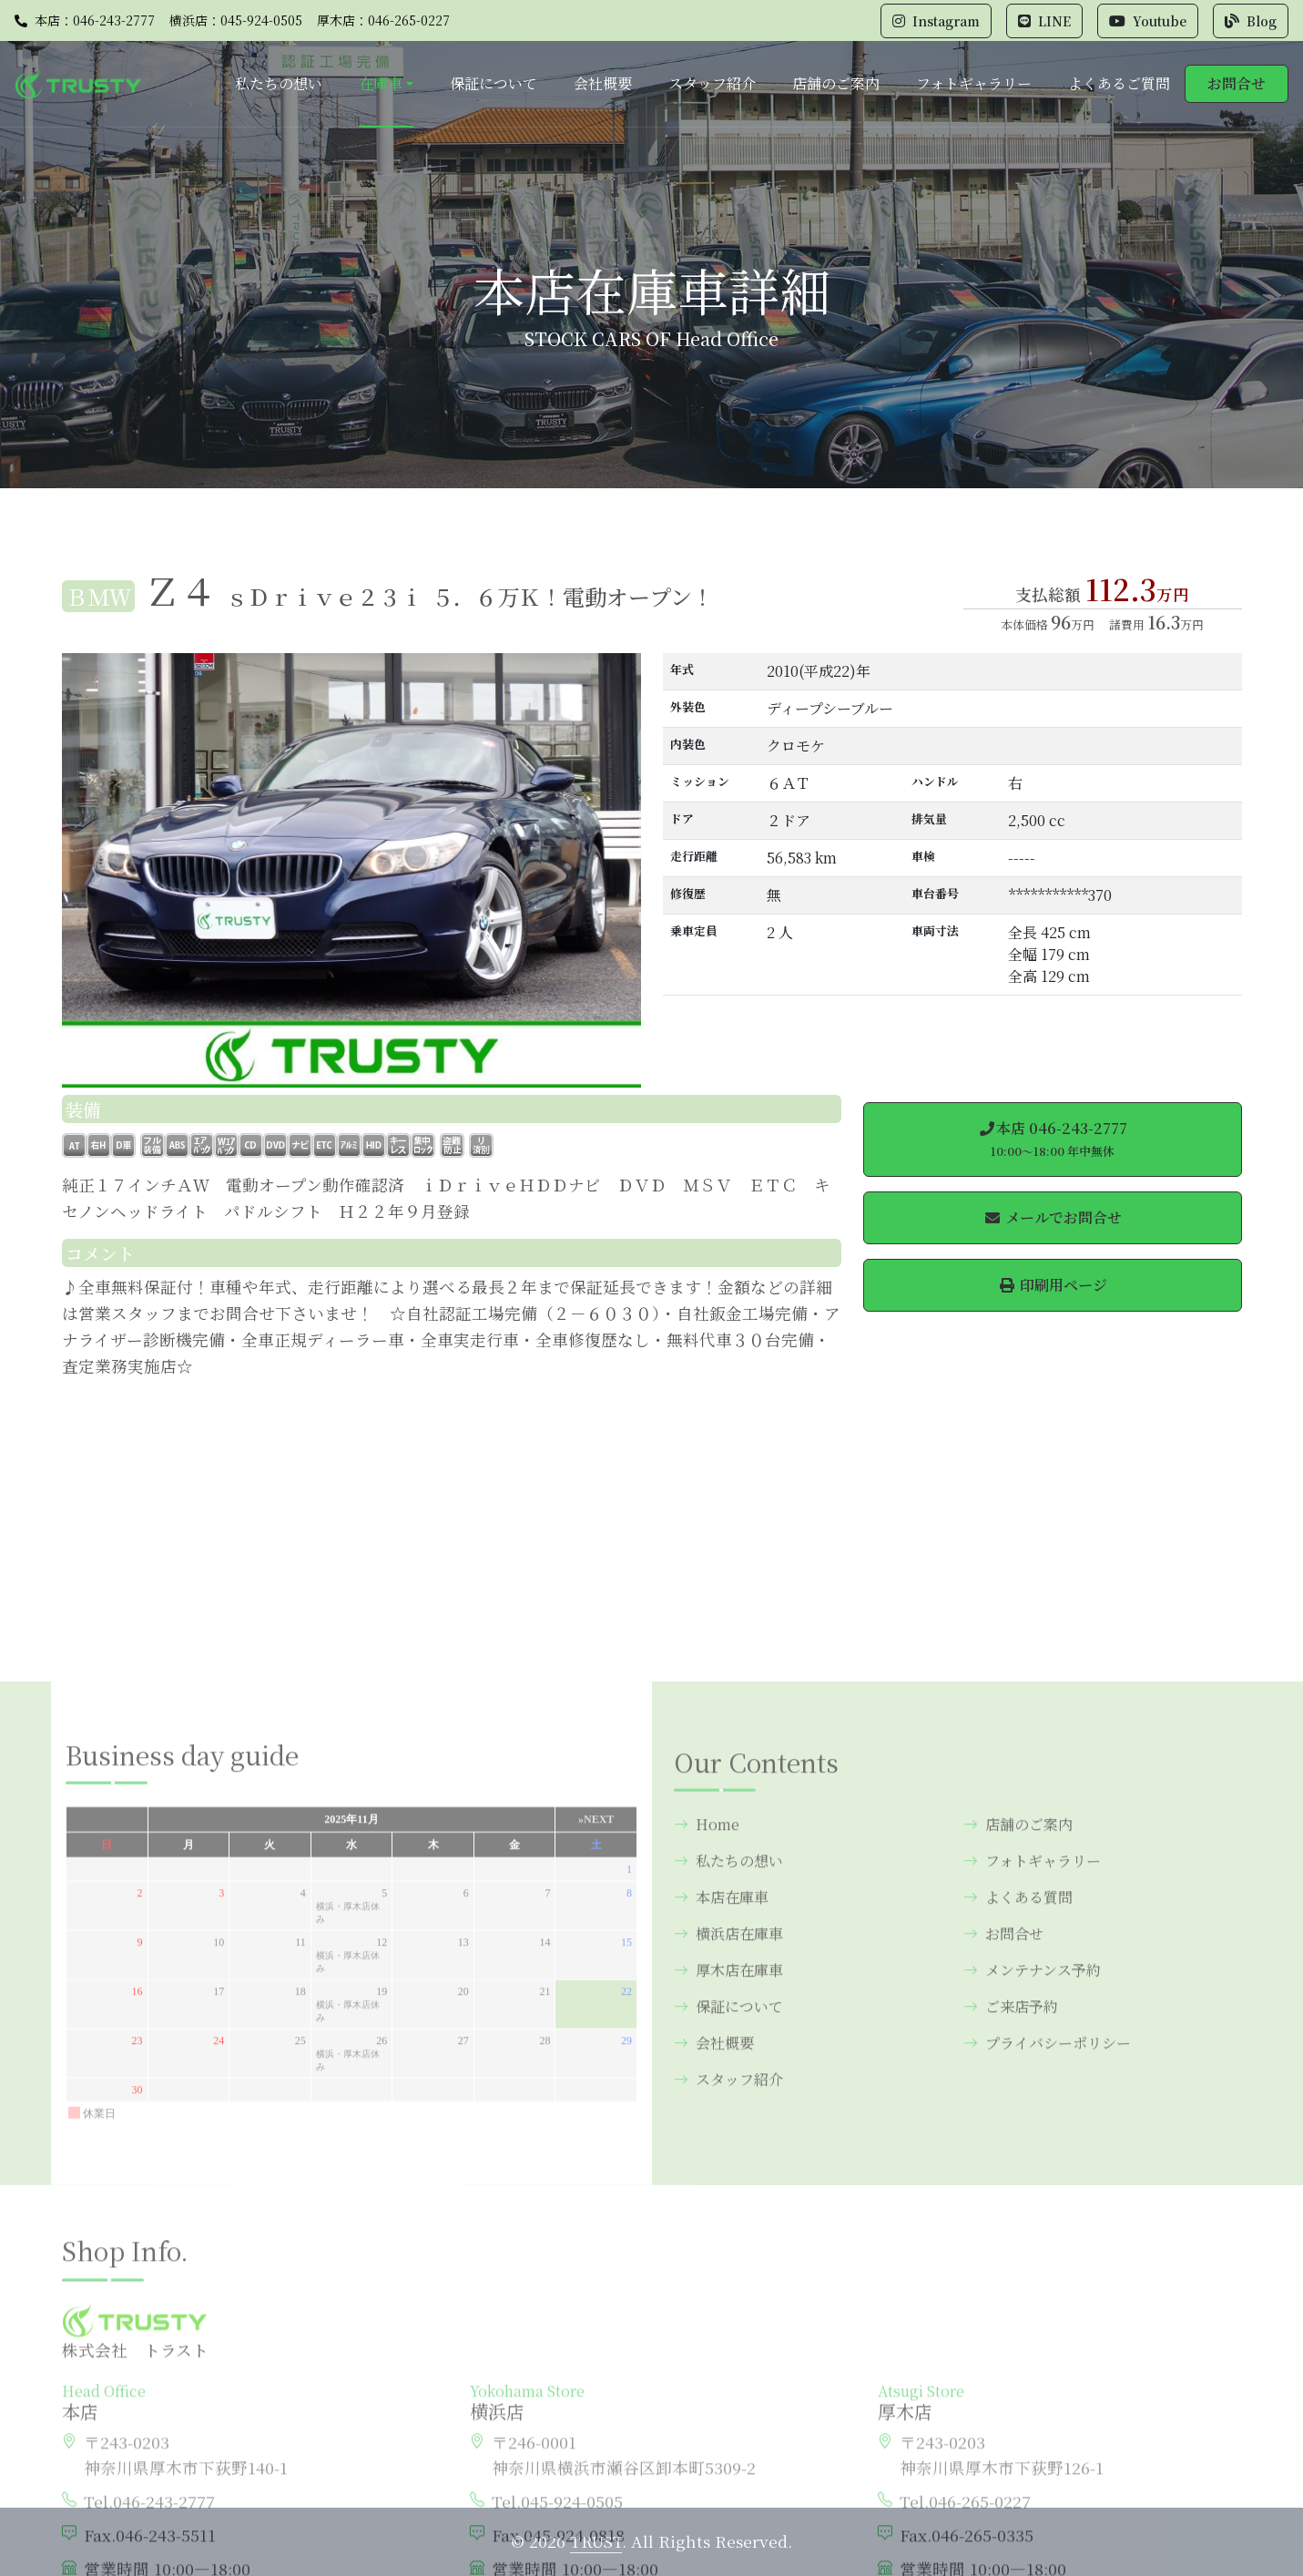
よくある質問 (1018, 2124)
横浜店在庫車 (728, 2161)
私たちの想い (278, 83)
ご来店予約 (1010, 2233)
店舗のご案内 (836, 83)
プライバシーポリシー (1047, 2270)
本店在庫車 (721, 2124)
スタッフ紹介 (712, 83)
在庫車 (380, 83)
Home (706, 2051)
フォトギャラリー (974, 83)
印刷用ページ (1052, 1284)
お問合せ (1236, 83)
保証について (493, 83)
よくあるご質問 (1119, 83)
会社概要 (603, 83)
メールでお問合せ (1052, 1217)
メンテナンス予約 (1032, 2197)
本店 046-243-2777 (1052, 1139)
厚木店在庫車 (728, 2197)
